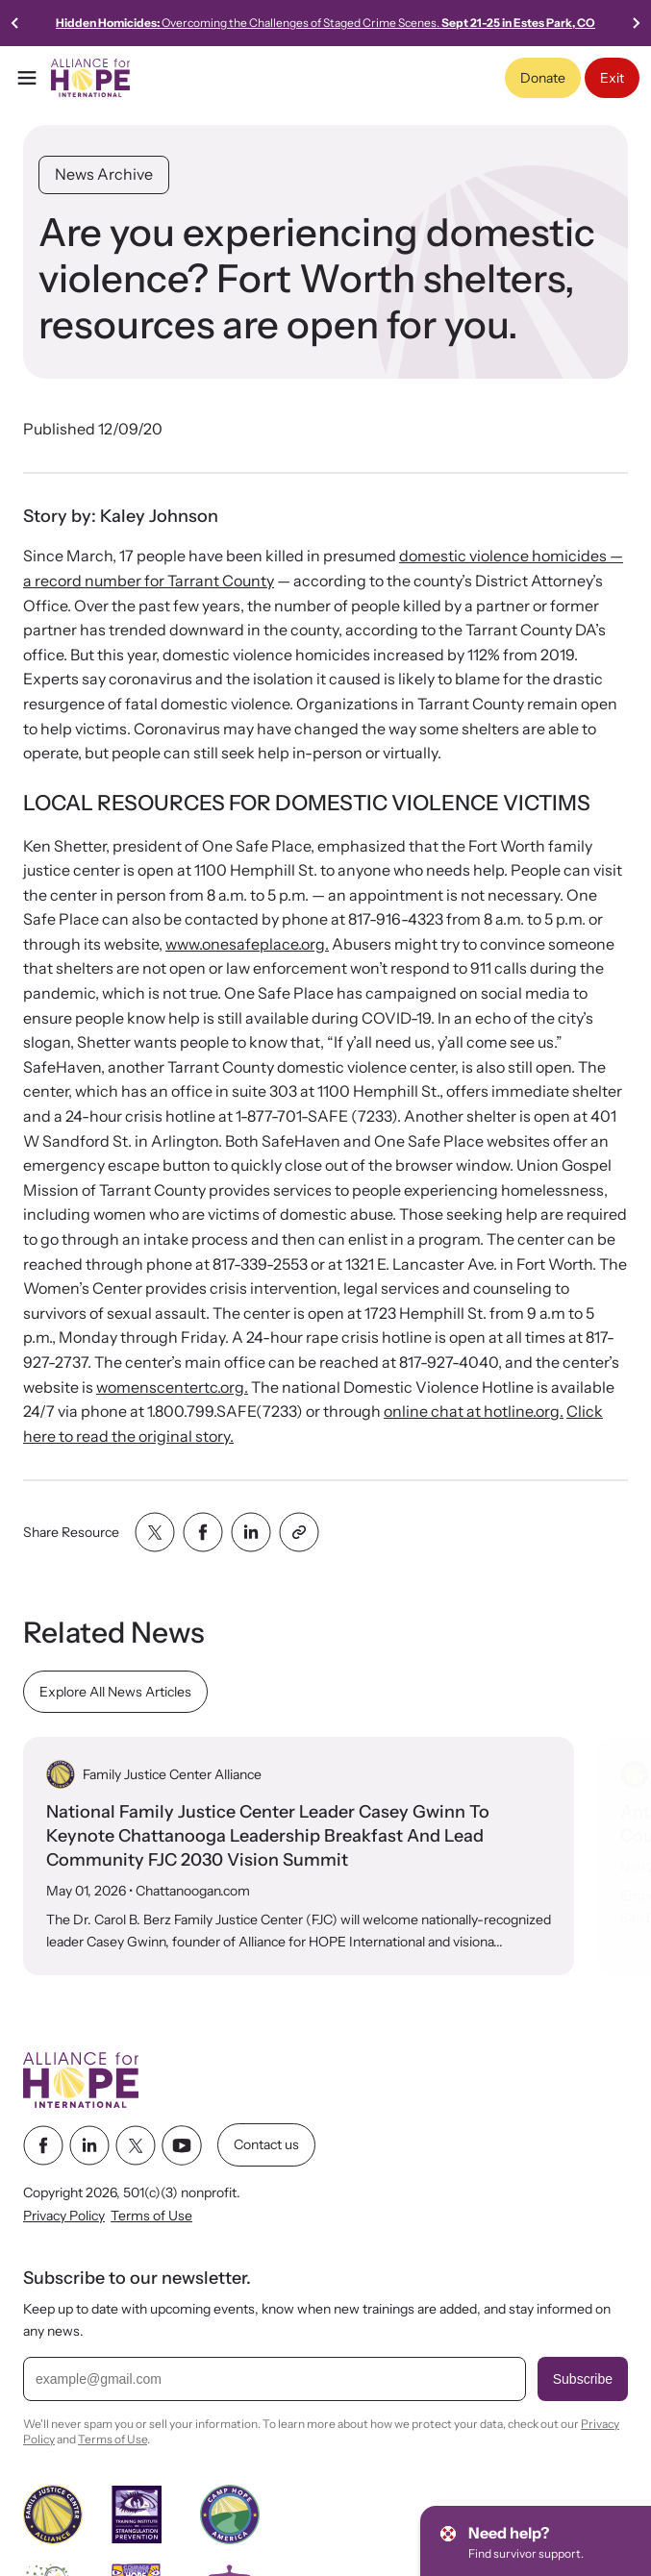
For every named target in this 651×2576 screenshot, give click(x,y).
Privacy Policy (64, 2215)
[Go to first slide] (635, 23)
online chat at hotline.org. (473, 1411)
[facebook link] (43, 2145)
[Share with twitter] (155, 1532)
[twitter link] (135, 2145)
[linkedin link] (89, 2145)
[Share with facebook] (203, 1532)
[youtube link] (182, 2145)
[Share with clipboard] (299, 1532)
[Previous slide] (15, 23)
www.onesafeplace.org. (247, 944)
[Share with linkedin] (251, 1532)
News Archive (104, 174)
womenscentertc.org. (172, 1387)
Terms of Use (151, 2215)
